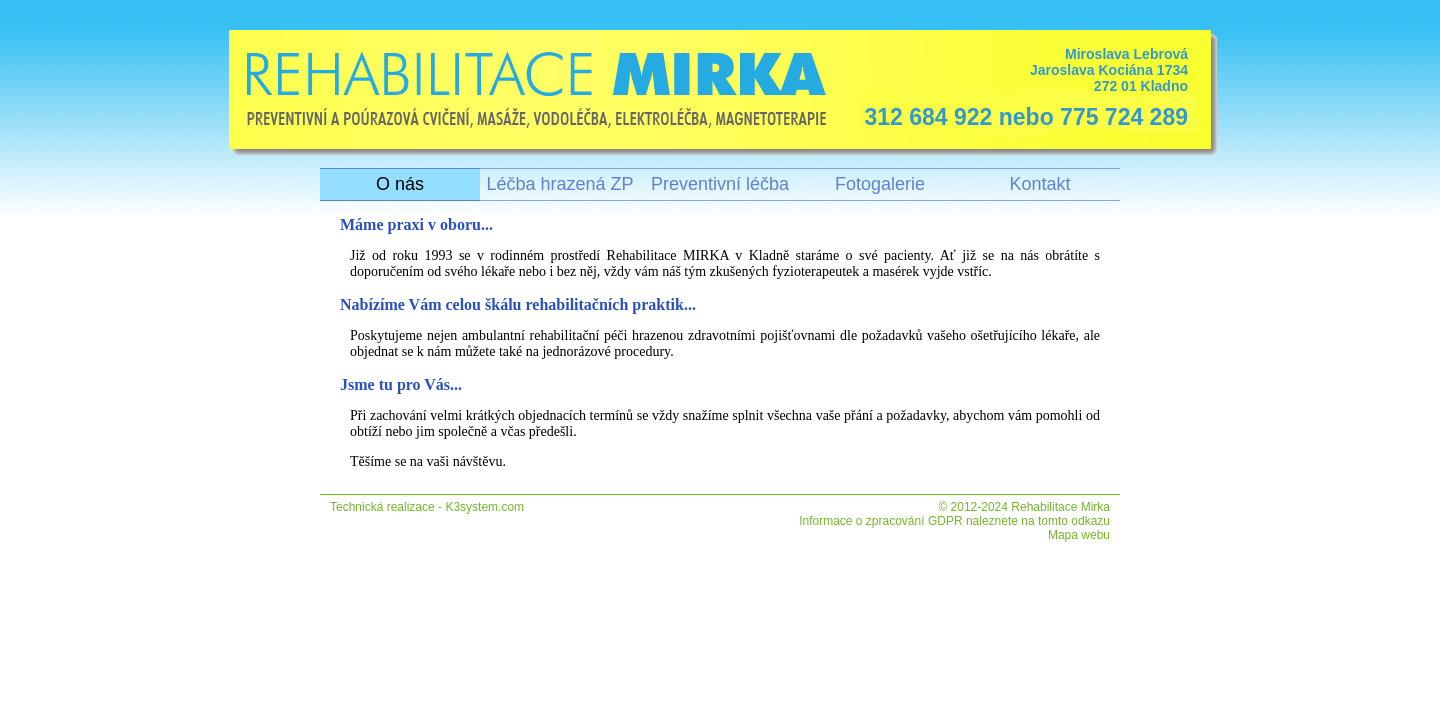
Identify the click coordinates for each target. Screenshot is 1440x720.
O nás (400, 184)
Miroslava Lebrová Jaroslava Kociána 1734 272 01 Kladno (1020, 88)
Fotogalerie (880, 184)
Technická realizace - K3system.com (427, 507)
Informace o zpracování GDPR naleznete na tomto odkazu (954, 521)
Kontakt (1039, 184)
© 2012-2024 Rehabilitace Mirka (1024, 507)
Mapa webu (1079, 535)
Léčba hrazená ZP (559, 184)
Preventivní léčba (720, 184)
